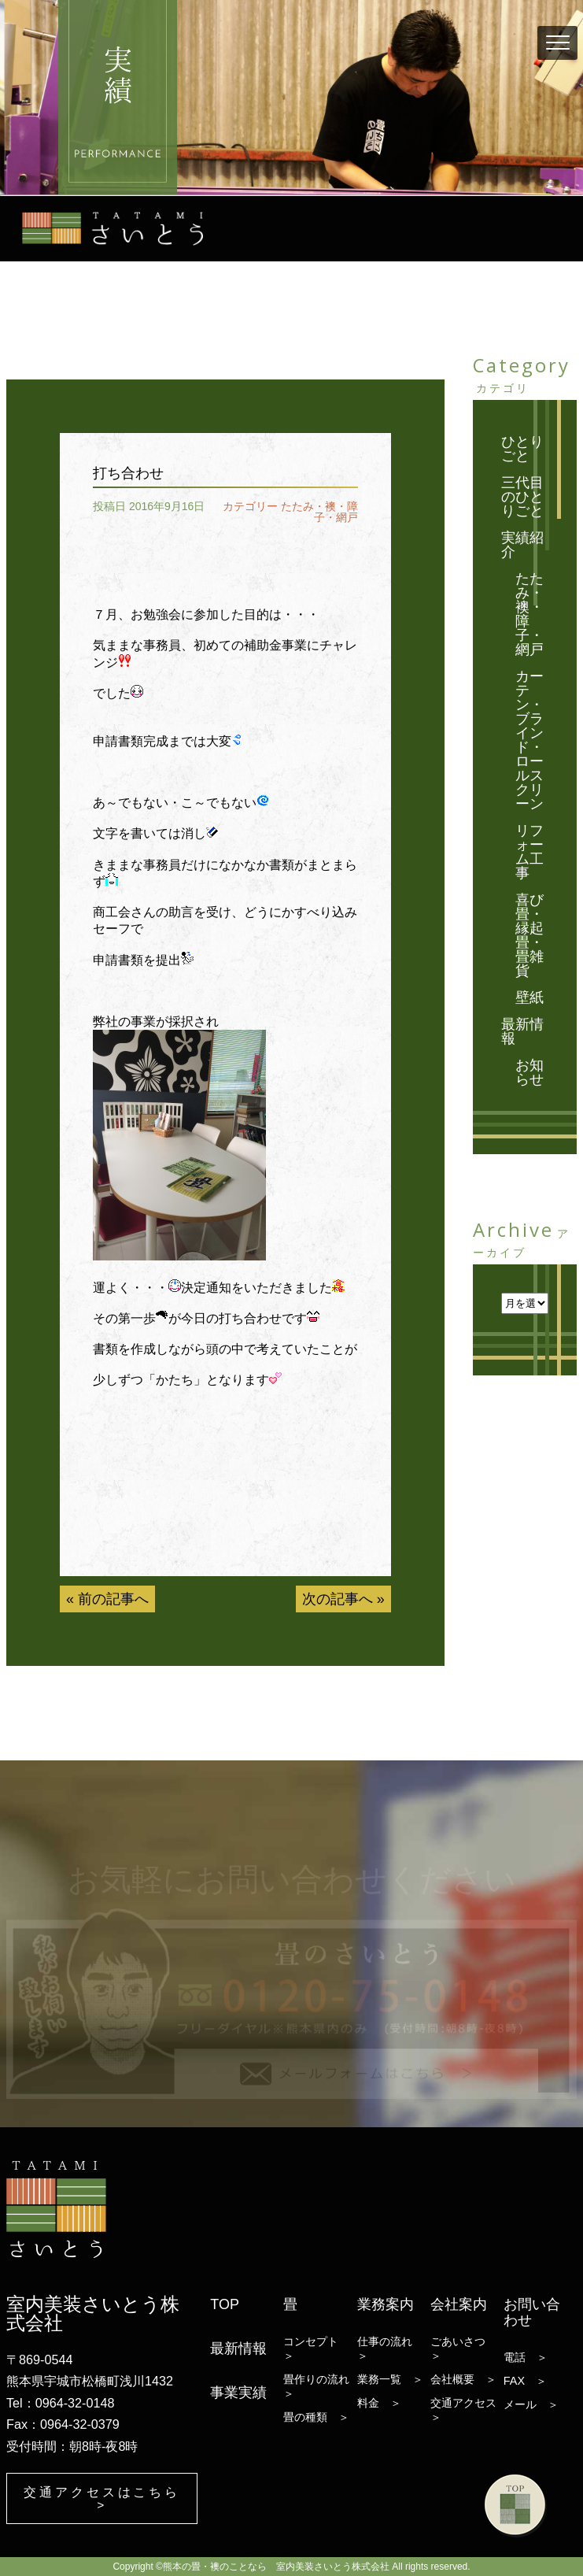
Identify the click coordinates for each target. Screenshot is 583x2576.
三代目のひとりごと (522, 497)
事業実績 (238, 2392)
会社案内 (458, 2303)
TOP (224, 2303)
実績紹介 (522, 545)
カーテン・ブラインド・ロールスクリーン (529, 740)
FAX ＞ (525, 2380)
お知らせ (529, 1072)
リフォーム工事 (529, 852)
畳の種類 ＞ (316, 2416)
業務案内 (385, 2303)
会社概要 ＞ (463, 2378)
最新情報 (522, 1031)
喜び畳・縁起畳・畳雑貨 (529, 935)
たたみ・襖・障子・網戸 (319, 512)
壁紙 (529, 997)
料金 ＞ (379, 2402)
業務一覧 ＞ (390, 2378)
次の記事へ (337, 1599)
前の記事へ (113, 1599)
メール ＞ (531, 2403)
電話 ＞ (526, 2356)
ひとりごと (522, 449)
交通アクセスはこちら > (102, 2498)
